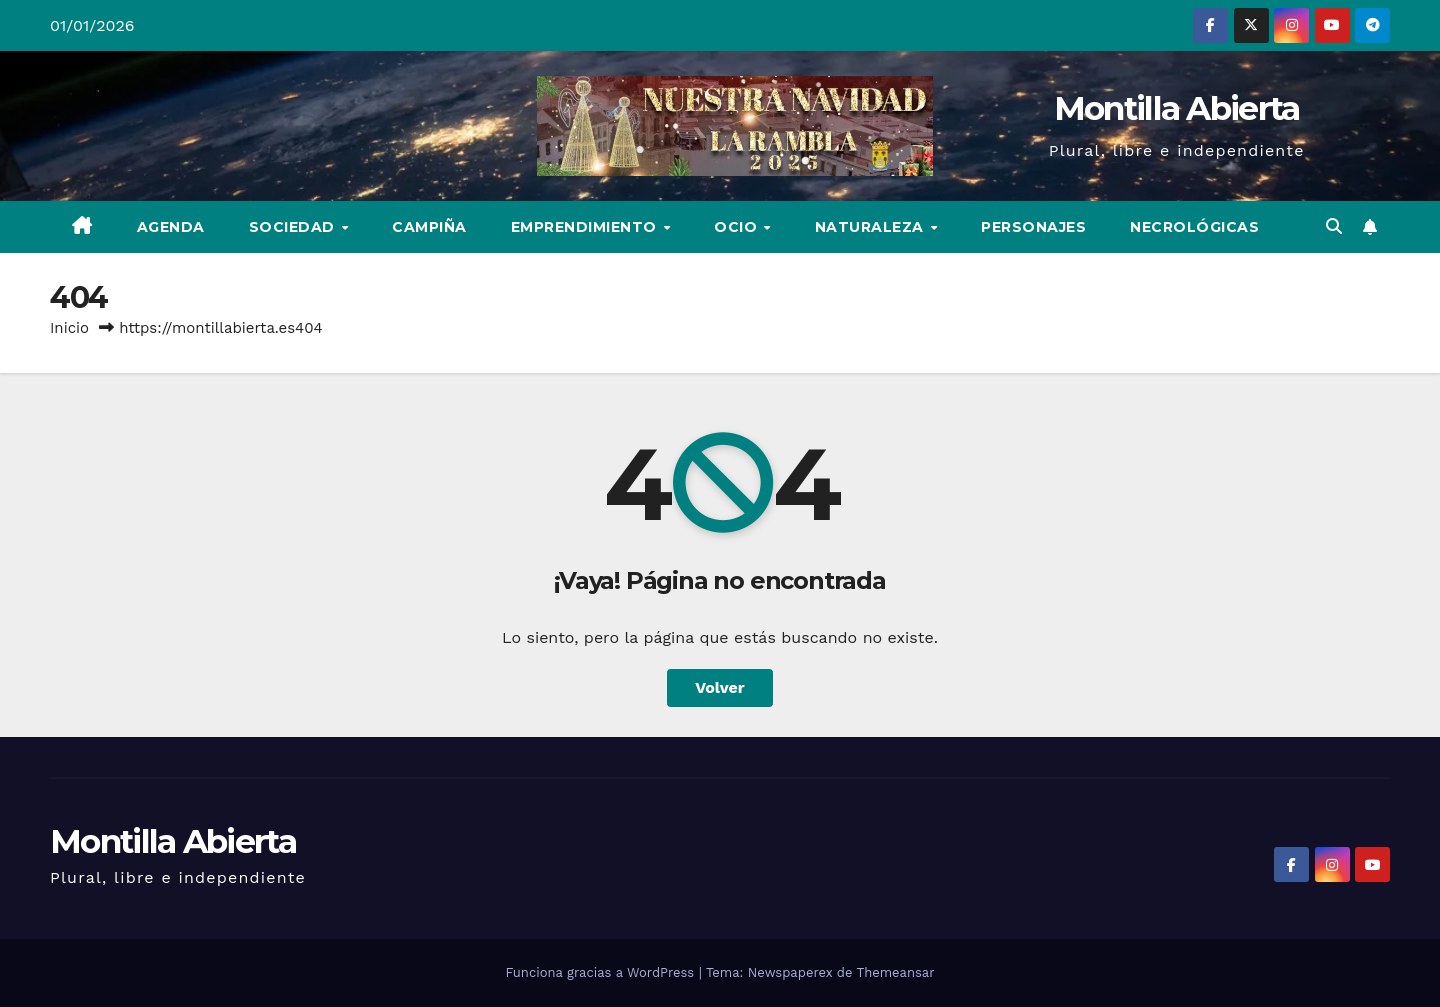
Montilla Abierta (1177, 108)
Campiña (429, 227)
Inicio (69, 328)
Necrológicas (1194, 227)
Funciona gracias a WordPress (601, 972)
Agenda (171, 227)
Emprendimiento (586, 227)
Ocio (738, 227)
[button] (1334, 226)
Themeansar (896, 972)
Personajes (1033, 227)
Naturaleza (872, 227)
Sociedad (294, 227)
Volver (720, 687)
